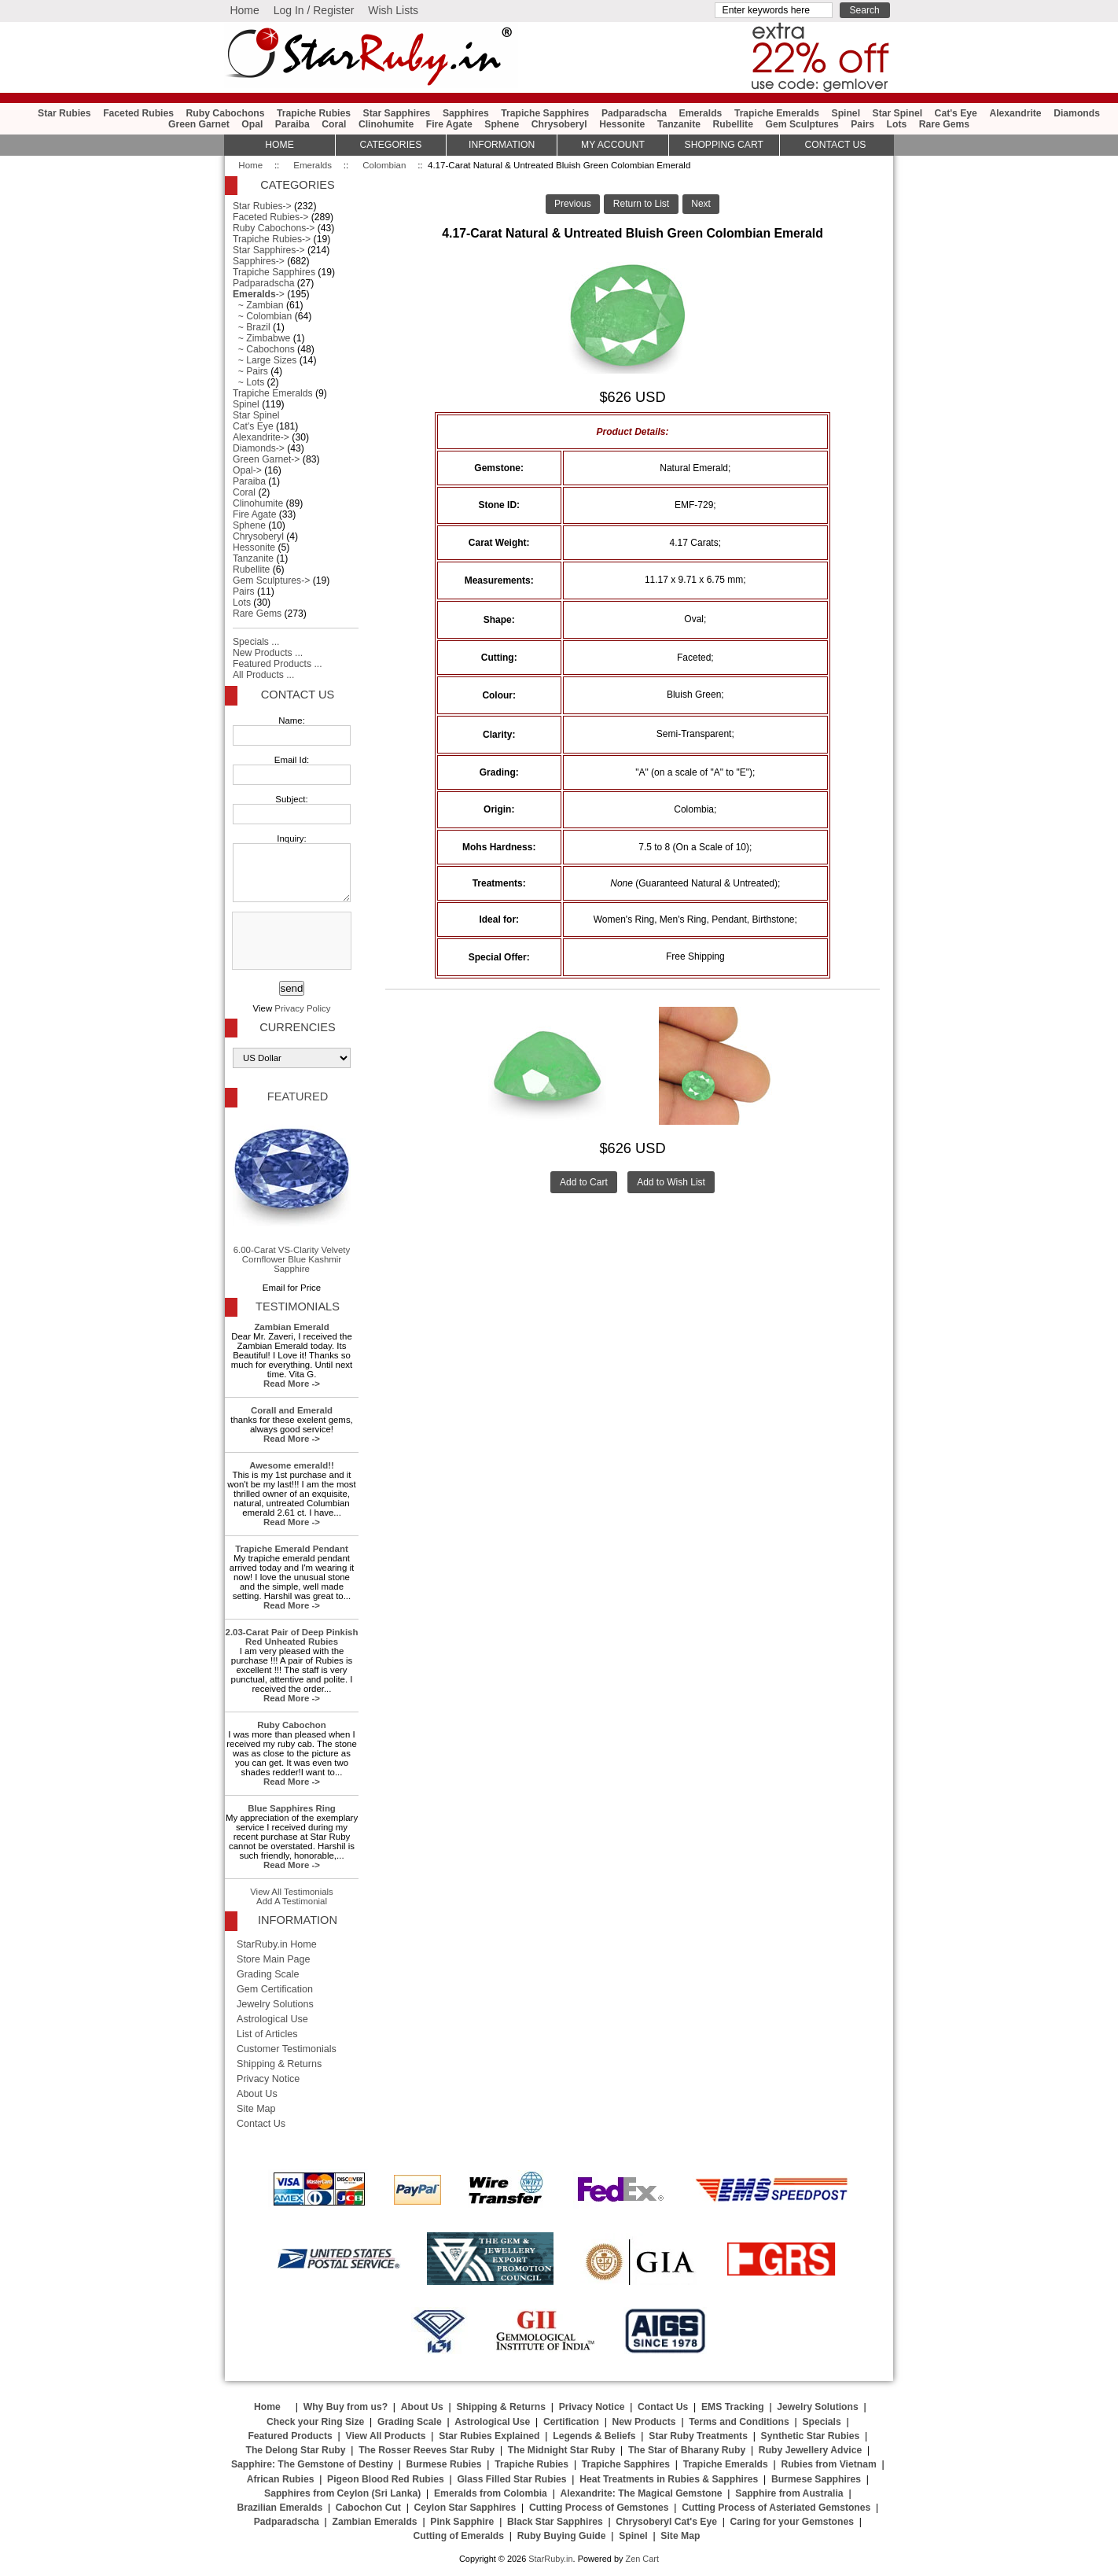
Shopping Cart (724, 144)
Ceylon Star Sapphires (465, 2507)
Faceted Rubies (138, 113)
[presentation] (290, 941)
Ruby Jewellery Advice (810, 2450)
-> (259, 294)
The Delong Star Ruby (296, 2450)
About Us (257, 2093)
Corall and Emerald (292, 1410)
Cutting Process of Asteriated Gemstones (776, 2507)
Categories (390, 144)
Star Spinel (898, 113)
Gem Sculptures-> (271, 580)
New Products (644, 2421)
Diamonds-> (259, 448)
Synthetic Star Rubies (810, 2435)
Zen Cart (642, 2558)
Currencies (297, 1027)
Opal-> (247, 470)
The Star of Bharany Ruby (686, 2450)
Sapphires (466, 113)
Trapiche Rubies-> (272, 239)
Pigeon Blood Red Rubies (385, 2479)
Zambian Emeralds (375, 2521)
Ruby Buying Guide (561, 2535)
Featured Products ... (277, 663)
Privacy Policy (302, 1008)
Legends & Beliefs (594, 2435)
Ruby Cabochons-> (273, 228)
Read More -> (291, 1383)
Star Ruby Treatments (698, 2435)
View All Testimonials (291, 1891)
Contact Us (297, 694)
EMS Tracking (732, 2406)
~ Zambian (258, 305)
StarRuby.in (550, 2558)
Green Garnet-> (266, 459)
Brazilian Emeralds (279, 2507)
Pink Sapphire (462, 2521)
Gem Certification (275, 1989)
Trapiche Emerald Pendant (291, 1548)
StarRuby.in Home (277, 1944)
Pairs (862, 124)
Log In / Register (314, 10)
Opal (252, 124)
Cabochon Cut (368, 2507)
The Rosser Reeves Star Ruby (427, 2450)
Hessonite (622, 124)
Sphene (501, 124)
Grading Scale (268, 1974)
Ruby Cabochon (291, 1725)
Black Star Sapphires (555, 2521)
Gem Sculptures (801, 124)
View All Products (386, 2435)
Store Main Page (274, 1959)
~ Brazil (251, 327)
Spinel (846, 113)
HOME (279, 144)
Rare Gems (944, 124)
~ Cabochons (264, 349)
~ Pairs (250, 371)
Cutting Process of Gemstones (599, 2507)
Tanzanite (679, 124)
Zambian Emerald (291, 1327)
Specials (821, 2421)
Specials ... (256, 641)
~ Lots (248, 382)
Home (244, 10)
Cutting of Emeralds (459, 2535)
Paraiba (292, 124)
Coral (334, 124)
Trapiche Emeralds (776, 113)
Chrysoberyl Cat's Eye (666, 2521)
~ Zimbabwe (261, 338)
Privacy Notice (268, 2078)
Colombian (384, 165)
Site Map (256, 2108)
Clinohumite (386, 124)
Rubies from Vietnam (828, 2464)
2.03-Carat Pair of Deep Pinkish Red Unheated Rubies (292, 1636)
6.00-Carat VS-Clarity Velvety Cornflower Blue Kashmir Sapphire (292, 1193)
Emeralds (312, 165)
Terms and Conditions (739, 2421)
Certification (571, 2421)
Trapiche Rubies (314, 113)
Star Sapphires (397, 113)
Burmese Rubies (444, 2464)
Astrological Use (272, 2019)
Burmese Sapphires (816, 2479)
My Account (613, 144)
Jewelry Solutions (275, 2004)
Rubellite (733, 124)
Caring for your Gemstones (792, 2521)
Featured (297, 1096)
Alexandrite (1015, 113)
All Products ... (263, 674)
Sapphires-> (259, 261)
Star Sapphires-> (269, 250)
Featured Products (290, 2435)
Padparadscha (634, 113)
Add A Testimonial (291, 1901)
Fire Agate (449, 124)
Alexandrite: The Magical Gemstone (642, 2493)
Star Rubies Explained (489, 2435)
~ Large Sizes (264, 360)
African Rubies (280, 2479)
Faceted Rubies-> (270, 217)
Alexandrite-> (261, 437)
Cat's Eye (956, 113)
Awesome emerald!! (291, 1465)
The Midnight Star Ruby (561, 2450)
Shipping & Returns (279, 2063)
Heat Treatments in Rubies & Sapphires (668, 2479)
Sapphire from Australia (789, 2493)
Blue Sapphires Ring (292, 1808)
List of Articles (267, 2034)
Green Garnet (199, 124)
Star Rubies (64, 113)
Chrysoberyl (559, 124)
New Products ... (268, 652)
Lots (897, 124)
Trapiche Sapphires (545, 113)
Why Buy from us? (345, 2406)
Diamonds (1077, 113)
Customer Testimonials (287, 2049)
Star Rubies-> (262, 206)
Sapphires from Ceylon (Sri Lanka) (342, 2493)
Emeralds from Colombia (490, 2493)
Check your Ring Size (315, 2421)
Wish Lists (393, 10)
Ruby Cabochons (225, 113)
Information (502, 144)
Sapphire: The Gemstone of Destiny (312, 2464)
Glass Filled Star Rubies (511, 2479)
